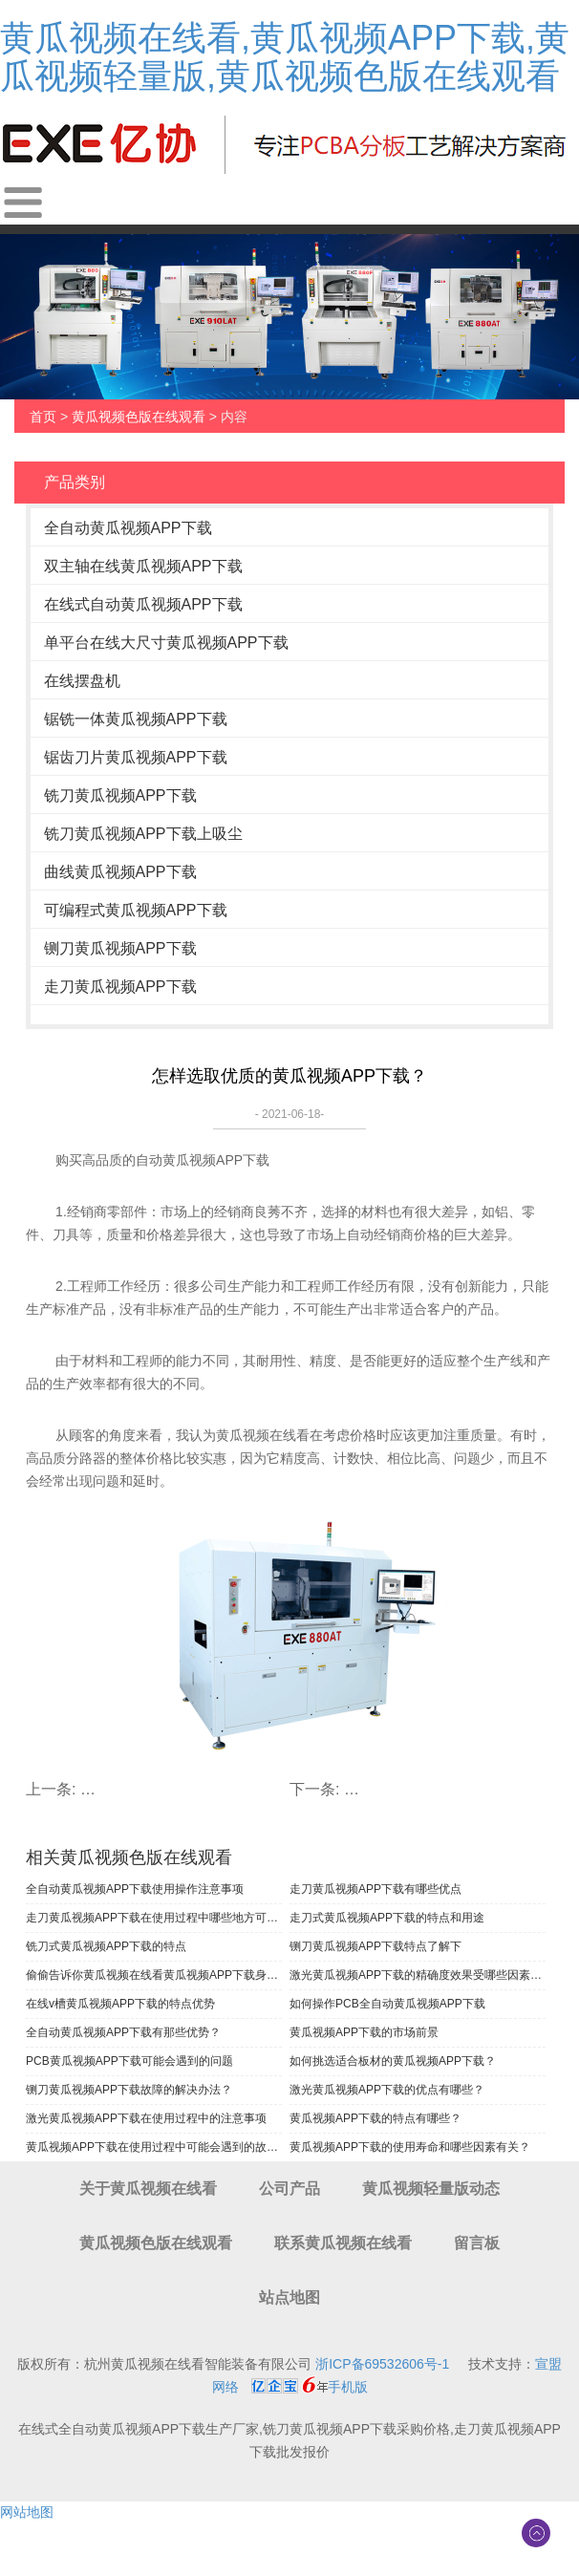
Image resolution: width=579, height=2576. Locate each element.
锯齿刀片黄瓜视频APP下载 (135, 757)
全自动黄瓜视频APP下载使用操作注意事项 (135, 1889)
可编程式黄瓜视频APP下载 (135, 910)
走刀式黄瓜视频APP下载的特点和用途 (387, 1917)
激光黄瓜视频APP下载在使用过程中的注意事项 (146, 2118)
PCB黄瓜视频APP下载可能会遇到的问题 (129, 2061)
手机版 (348, 2386)
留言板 (477, 2243)
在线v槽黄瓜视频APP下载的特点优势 (120, 2003)
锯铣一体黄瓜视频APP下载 (135, 719)
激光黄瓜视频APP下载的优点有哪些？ (387, 2089)
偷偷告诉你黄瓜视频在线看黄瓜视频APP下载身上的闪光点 (154, 1975)
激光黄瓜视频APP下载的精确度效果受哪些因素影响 (418, 1975)
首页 (43, 416)
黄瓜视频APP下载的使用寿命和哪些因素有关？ (410, 2147)
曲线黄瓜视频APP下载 (120, 872)
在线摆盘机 (82, 681)
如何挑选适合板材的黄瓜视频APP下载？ (393, 2061)
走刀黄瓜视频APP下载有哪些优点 (375, 1889)
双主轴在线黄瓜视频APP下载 (143, 566)
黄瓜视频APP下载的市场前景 (364, 2032)
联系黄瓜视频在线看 (343, 2243)
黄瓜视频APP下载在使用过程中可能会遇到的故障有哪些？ (154, 2147)
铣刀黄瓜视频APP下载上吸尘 (143, 834)
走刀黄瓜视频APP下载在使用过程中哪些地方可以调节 (154, 1917)
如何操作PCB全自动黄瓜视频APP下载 (387, 2003)
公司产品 (289, 2188)
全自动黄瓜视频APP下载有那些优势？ (123, 2032)
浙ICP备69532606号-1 (382, 2364)
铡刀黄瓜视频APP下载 (120, 948)
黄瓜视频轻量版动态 (431, 2188)
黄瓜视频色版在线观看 (138, 416)
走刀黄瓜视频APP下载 (120, 986)
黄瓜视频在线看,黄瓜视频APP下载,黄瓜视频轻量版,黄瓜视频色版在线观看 (284, 57)
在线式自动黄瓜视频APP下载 (143, 604)
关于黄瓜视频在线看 (148, 2188)
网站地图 (27, 2512)
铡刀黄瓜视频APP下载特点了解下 (375, 1946)
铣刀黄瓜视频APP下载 (120, 795)
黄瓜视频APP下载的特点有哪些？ (375, 2118)
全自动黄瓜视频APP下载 (128, 528)
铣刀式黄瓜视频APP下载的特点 (106, 1946)
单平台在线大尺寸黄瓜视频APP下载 (166, 642)
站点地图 (289, 2297)
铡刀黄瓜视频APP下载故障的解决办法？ (129, 2089)
